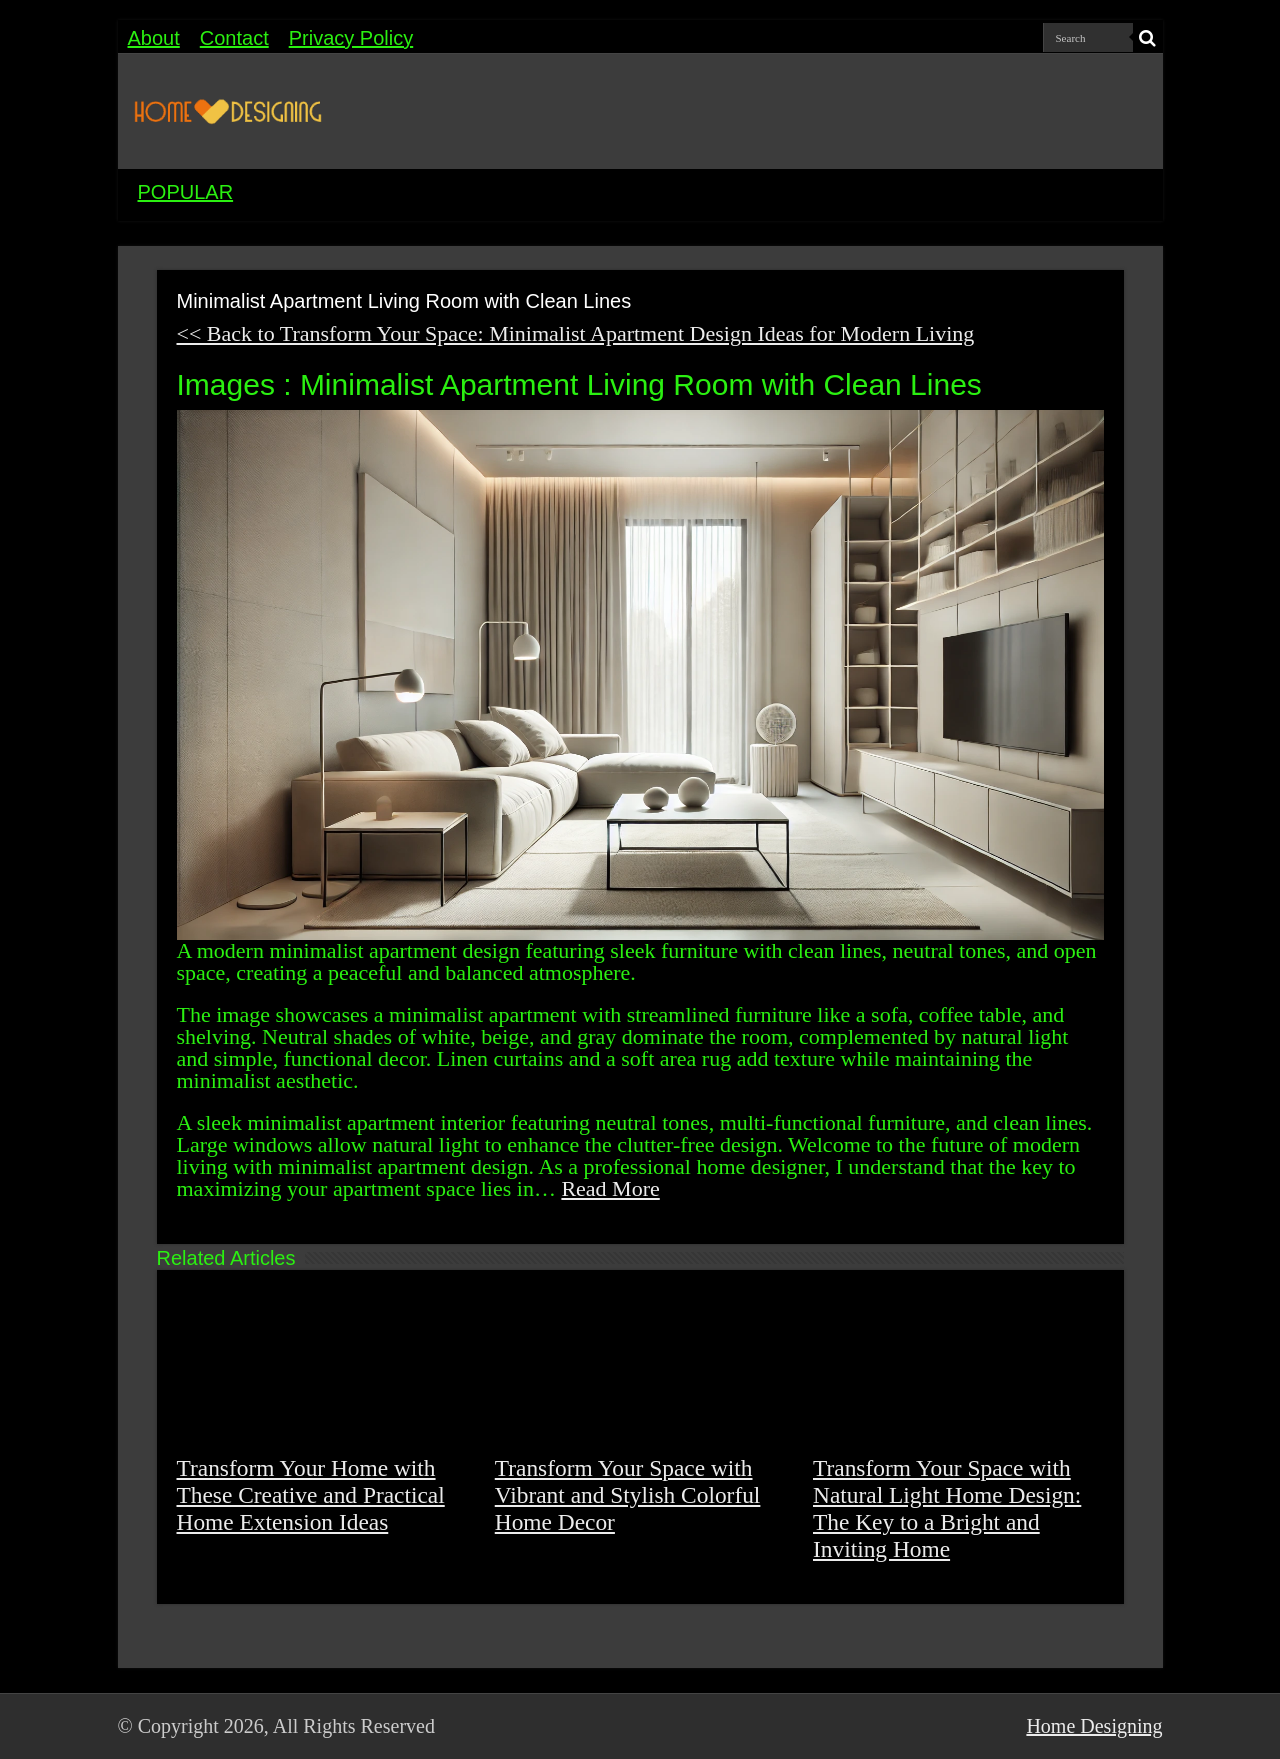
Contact (234, 38)
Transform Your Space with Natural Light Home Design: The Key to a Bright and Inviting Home (947, 1508)
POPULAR (186, 192)
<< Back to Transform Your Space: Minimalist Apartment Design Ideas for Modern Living (576, 333)
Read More (610, 1188)
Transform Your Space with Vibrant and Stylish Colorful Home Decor (628, 1495)
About (154, 38)
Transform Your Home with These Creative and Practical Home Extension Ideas (311, 1495)
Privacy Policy (351, 38)
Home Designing (1094, 1726)
